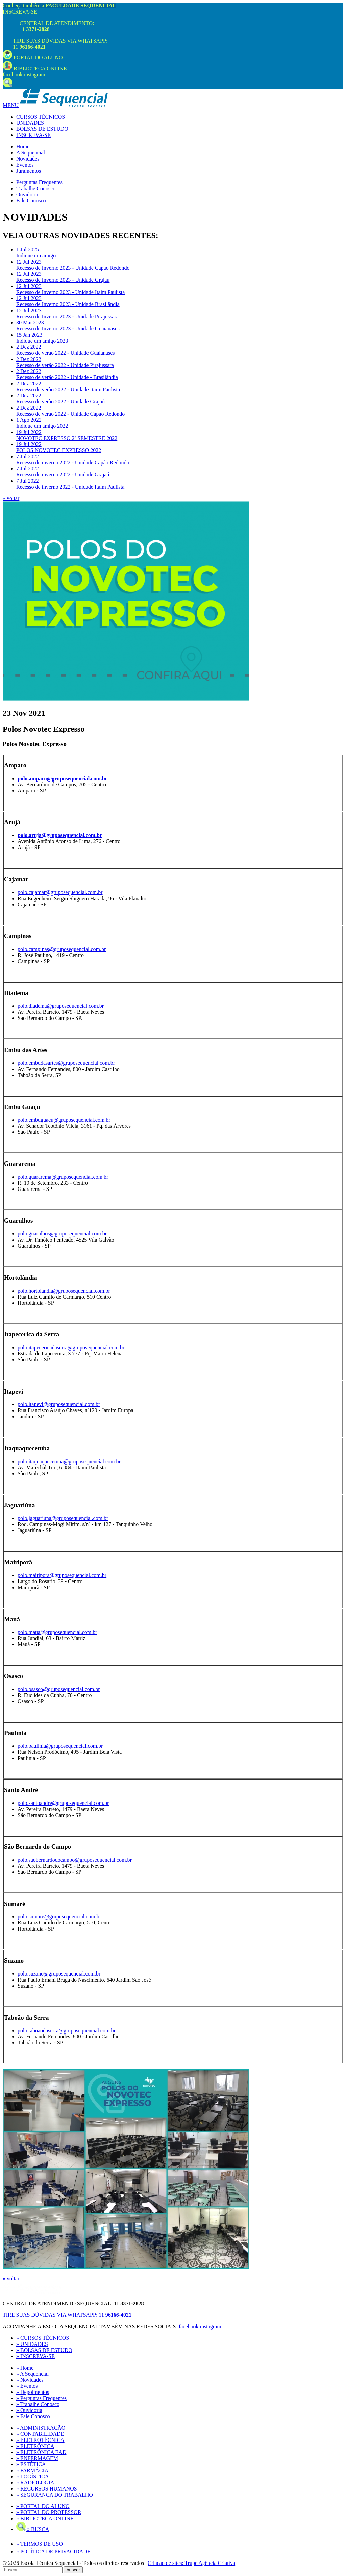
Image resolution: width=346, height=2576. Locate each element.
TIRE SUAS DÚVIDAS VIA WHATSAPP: (67, 2315)
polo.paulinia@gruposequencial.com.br (60, 1746)
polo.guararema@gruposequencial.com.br (63, 1177)
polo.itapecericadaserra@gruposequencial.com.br (71, 1347)
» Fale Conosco (33, 2416)
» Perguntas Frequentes (41, 2398)
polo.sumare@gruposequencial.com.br (59, 1916)
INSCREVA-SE (20, 12)
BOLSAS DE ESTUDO (42, 129)
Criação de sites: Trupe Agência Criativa (191, 2563)
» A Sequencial (32, 2374)
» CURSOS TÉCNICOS (42, 2338)
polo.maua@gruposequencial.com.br (57, 1632)
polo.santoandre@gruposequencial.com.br (63, 1803)
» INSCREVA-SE (35, 2356)
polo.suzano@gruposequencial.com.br (59, 1974)
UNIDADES (30, 123)
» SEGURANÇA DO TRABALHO (54, 2495)
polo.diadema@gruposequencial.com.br (61, 1006)
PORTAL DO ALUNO (33, 57)
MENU (11, 105)
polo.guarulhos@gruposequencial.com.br (62, 1233)
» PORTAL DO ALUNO (43, 2506)
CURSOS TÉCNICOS (40, 117)
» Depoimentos (32, 2392)
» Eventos (27, 2386)
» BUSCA (32, 2529)
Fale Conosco (31, 200)
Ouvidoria (27, 194)
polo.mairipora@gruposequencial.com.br (62, 1575)
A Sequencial (30, 152)
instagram (34, 74)
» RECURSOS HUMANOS (46, 2489)
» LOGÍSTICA (32, 2476)
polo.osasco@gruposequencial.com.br (59, 1689)
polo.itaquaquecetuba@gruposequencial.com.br (69, 1461)
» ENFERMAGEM (37, 2458)
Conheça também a (59, 5)
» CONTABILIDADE (40, 2434)
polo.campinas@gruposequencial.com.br (62, 949)
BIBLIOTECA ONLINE (35, 68)
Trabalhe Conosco (35, 188)
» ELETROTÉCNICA (40, 2440)
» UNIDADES (32, 2344)
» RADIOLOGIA (35, 2482)
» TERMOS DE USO (39, 2544)
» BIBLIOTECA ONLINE (45, 2518)
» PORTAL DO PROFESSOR (48, 2512)
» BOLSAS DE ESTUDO (44, 2350)
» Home (24, 2368)
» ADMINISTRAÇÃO (40, 2428)
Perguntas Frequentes (39, 182)
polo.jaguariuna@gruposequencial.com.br (63, 1518)
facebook (13, 74)
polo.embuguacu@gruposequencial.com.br (64, 1120)
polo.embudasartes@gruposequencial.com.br (66, 1063)
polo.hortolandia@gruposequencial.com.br (64, 1291)
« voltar (11, 498)
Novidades (27, 159)
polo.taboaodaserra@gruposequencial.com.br (67, 2030)
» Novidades (29, 2380)
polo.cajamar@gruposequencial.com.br (60, 892)
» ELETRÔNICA (35, 2446)
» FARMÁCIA (32, 2470)
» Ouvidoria (29, 2410)
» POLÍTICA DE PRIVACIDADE (53, 2551)
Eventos (25, 165)
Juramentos (28, 171)
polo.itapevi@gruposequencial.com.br (59, 1404)
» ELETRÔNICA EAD (41, 2452)
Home (22, 146)
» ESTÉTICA (31, 2464)
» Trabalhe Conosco (37, 2404)
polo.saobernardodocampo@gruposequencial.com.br (75, 1860)
